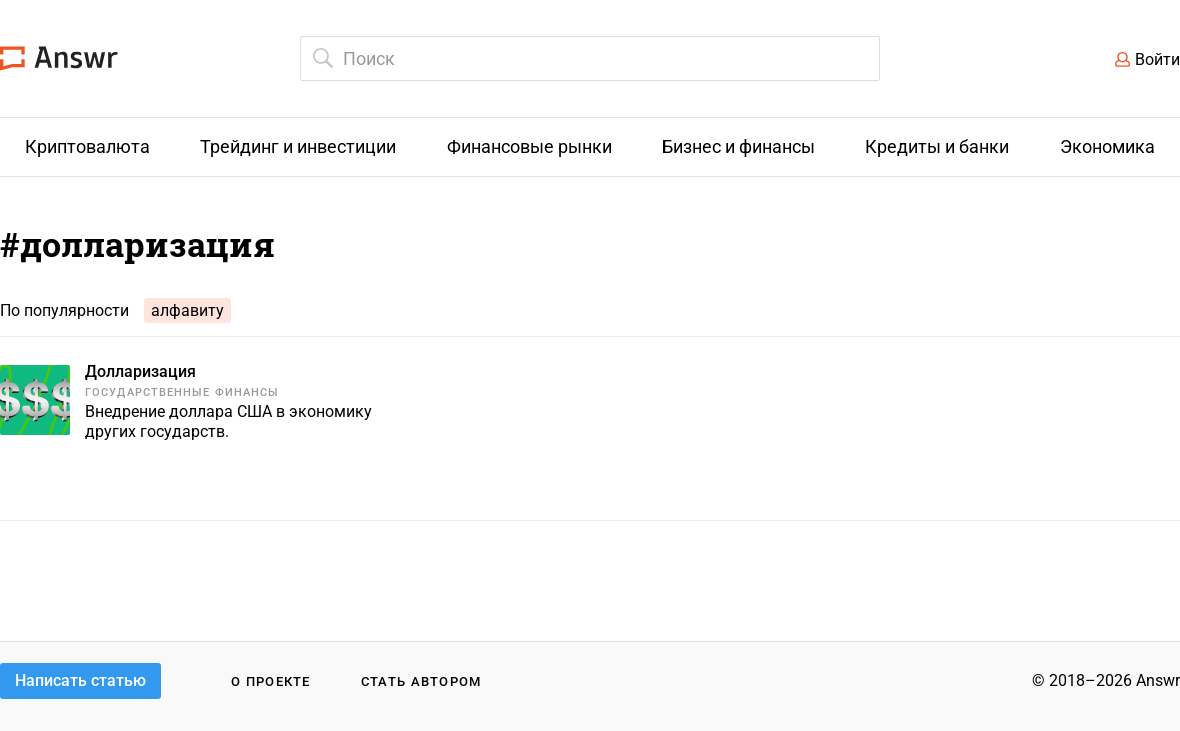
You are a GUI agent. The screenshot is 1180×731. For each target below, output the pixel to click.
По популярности (64, 310)
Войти (1157, 59)
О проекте (271, 681)
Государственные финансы (182, 392)
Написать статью (80, 680)
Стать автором (421, 681)
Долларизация (140, 371)
